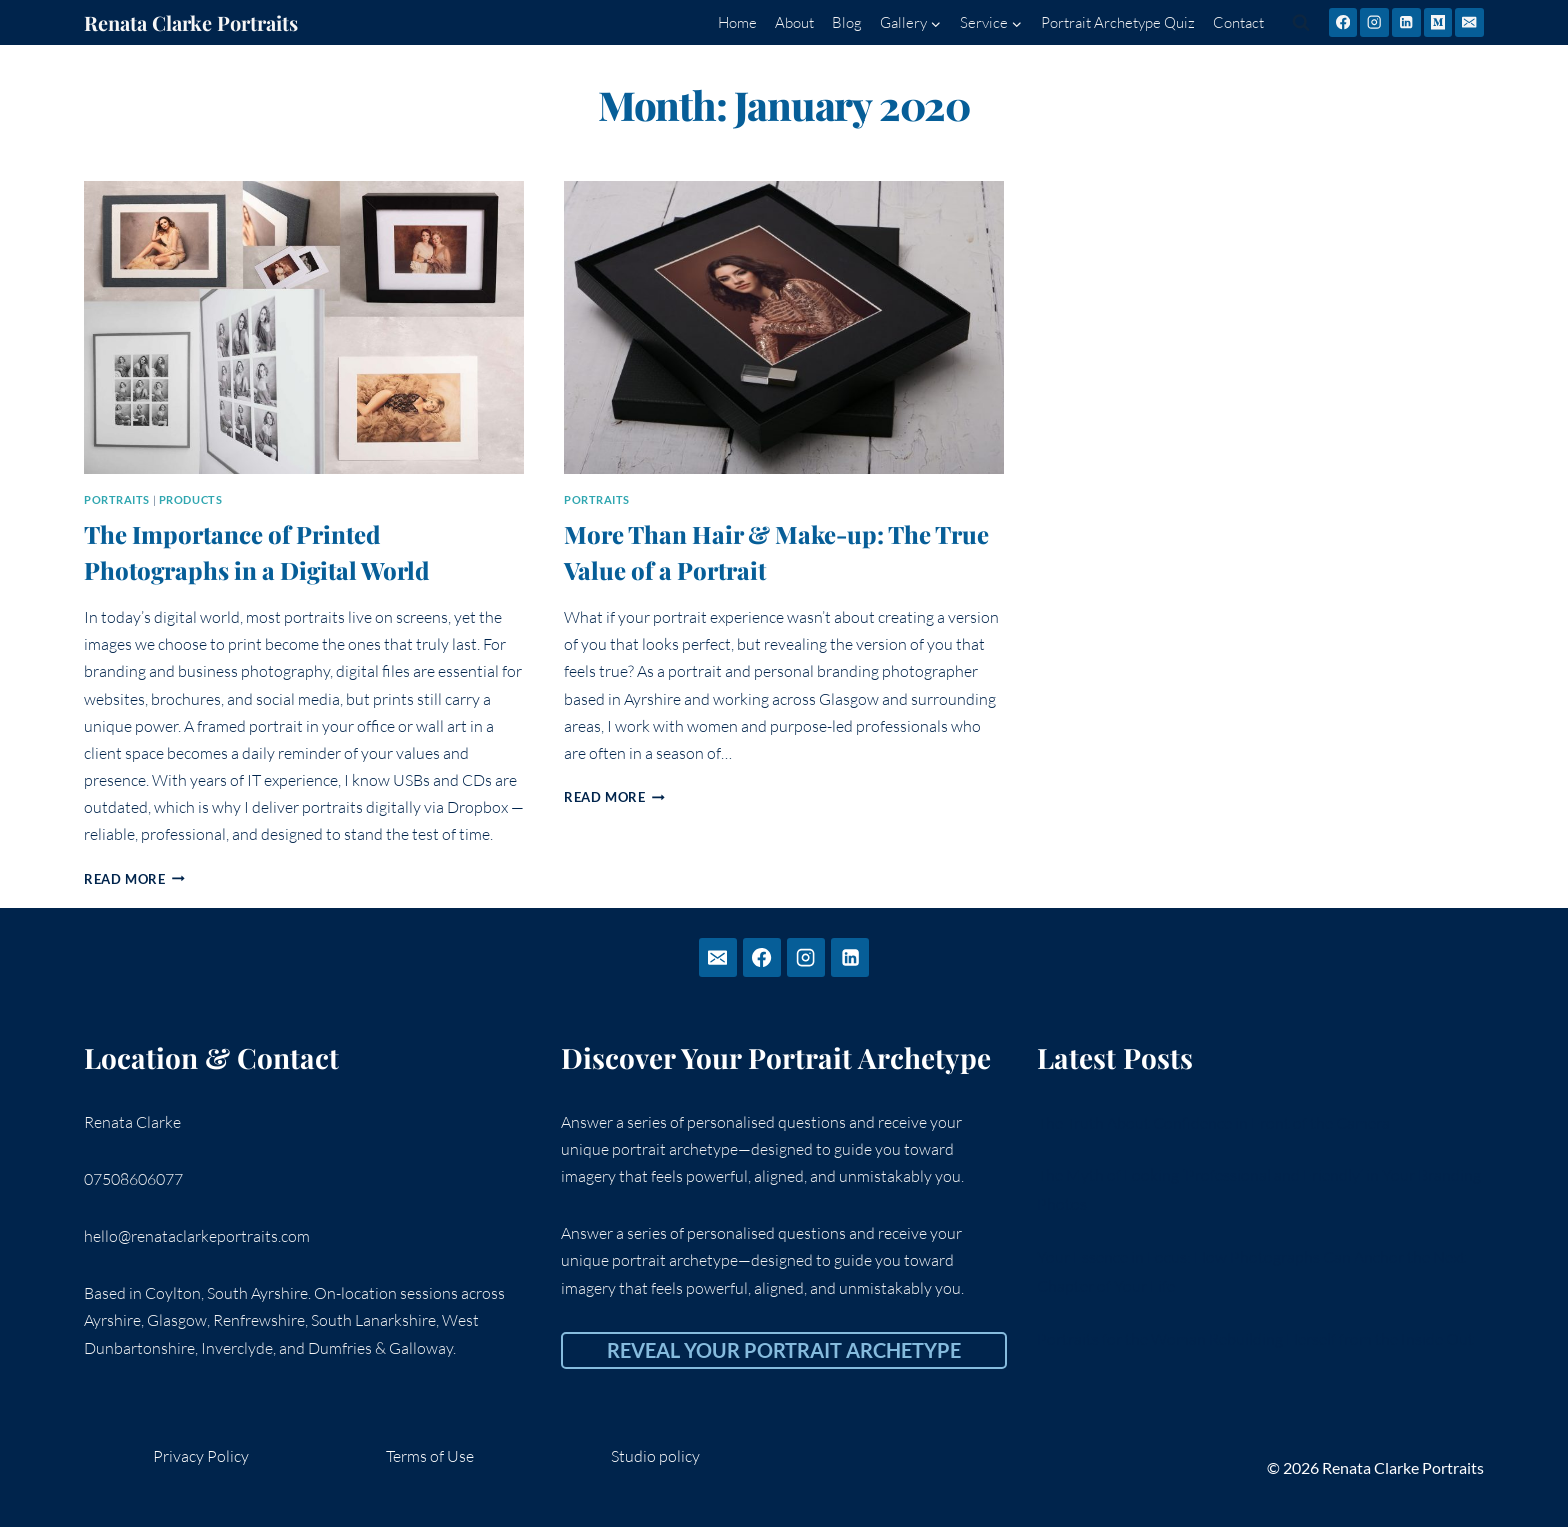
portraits (117, 499)
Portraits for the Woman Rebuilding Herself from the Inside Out (1255, 1339)
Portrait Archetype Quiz (1118, 22)
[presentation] (304, 327)
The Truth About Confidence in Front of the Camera (1213, 1123)
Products (190, 499)
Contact (1238, 22)
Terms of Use (430, 1456)
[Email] (1469, 22)
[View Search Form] (1301, 23)
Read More (134, 879)
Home (737, 22)
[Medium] (1438, 22)
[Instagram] (1374, 22)
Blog (847, 22)
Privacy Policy (201, 1456)
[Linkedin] (1406, 22)
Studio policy (655, 1456)
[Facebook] (1343, 22)
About (794, 22)
